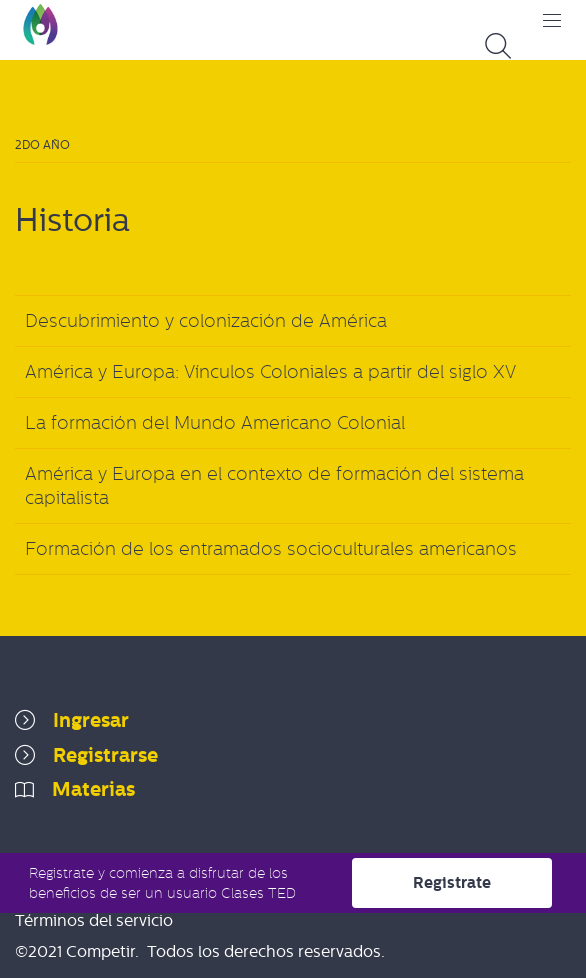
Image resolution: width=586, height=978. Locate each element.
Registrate (452, 882)
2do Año (42, 145)
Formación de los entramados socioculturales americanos (271, 549)
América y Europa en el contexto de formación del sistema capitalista (274, 486)
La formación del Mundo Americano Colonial (215, 423)
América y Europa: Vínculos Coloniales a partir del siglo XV (270, 372)
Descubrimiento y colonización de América (206, 321)
